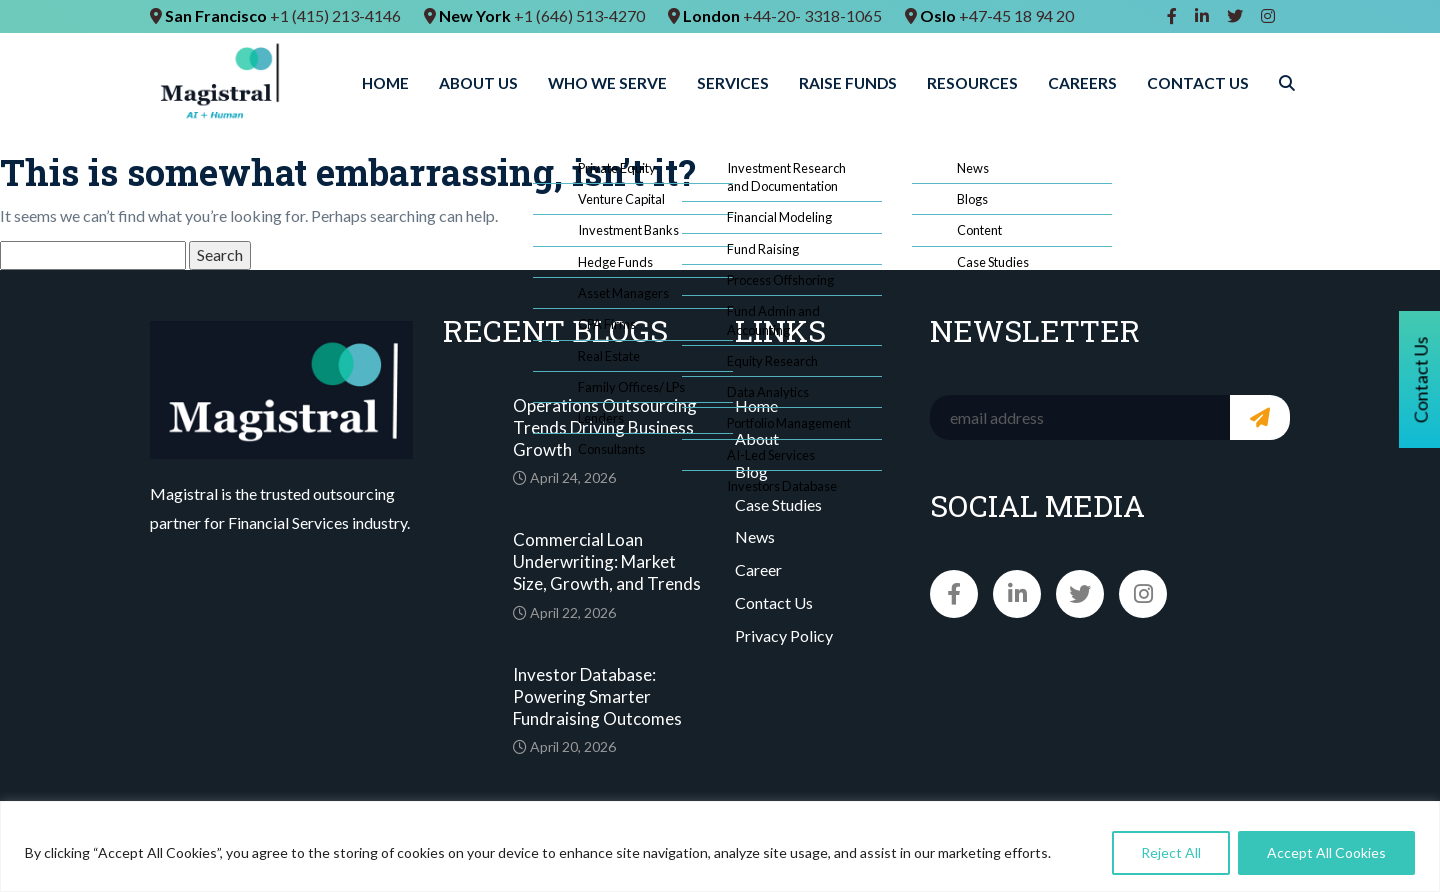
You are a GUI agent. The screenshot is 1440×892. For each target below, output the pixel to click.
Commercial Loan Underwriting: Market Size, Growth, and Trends (607, 561)
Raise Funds (848, 83)
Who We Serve (607, 83)
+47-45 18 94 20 (1016, 15)
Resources (972, 83)
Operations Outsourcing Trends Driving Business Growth (605, 427)
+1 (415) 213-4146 (335, 15)
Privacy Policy (784, 635)
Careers (1082, 83)
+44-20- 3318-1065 (812, 15)
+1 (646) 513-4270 (579, 15)
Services (733, 83)
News (755, 536)
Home (385, 83)
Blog (751, 471)
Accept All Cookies (1326, 852)
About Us (478, 83)
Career (758, 569)
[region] (720, 846)
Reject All (1171, 852)
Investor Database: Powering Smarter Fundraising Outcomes (597, 696)
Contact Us (1198, 83)
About (757, 438)
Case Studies (778, 504)
